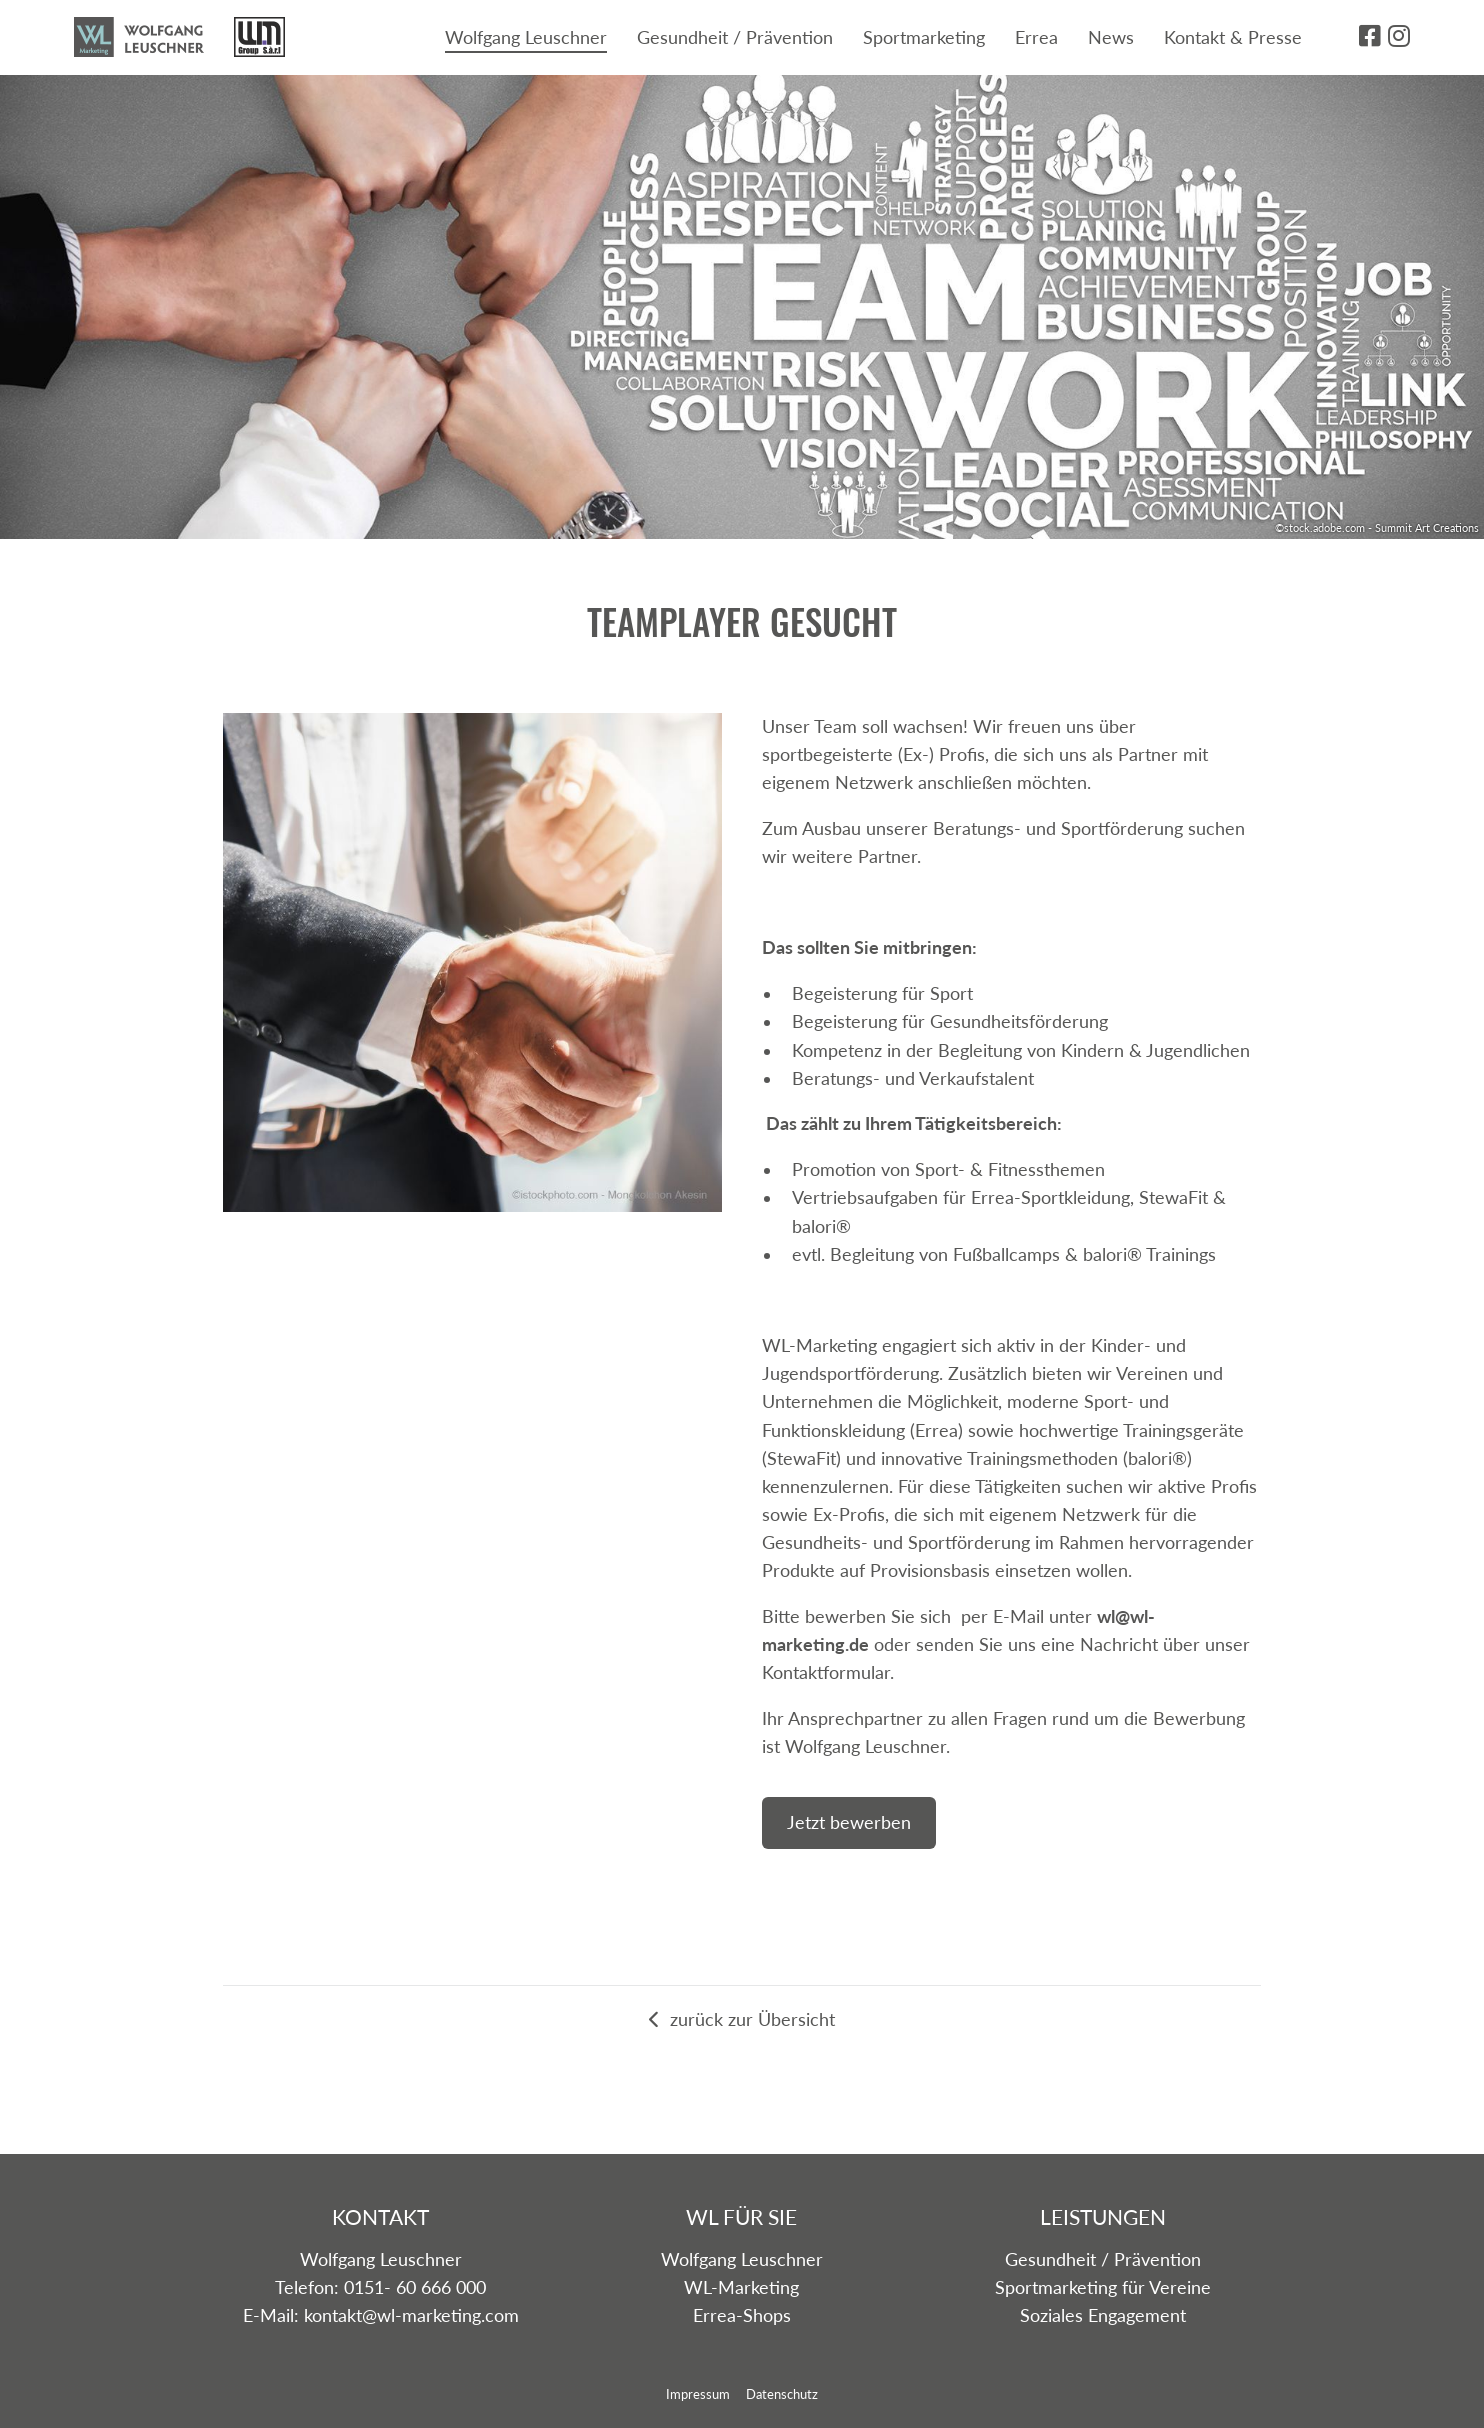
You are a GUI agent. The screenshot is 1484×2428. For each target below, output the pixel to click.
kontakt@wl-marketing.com (411, 2315)
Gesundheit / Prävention (735, 37)
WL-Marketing (741, 2287)
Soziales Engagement (1103, 2315)
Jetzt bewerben (849, 1822)
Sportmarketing (924, 37)
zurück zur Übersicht (742, 2019)
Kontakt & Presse (1233, 37)
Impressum (698, 2394)
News (1111, 37)
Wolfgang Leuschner (526, 37)
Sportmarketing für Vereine (1103, 2287)
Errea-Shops (742, 2315)
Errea (1036, 37)
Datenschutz (782, 2394)
